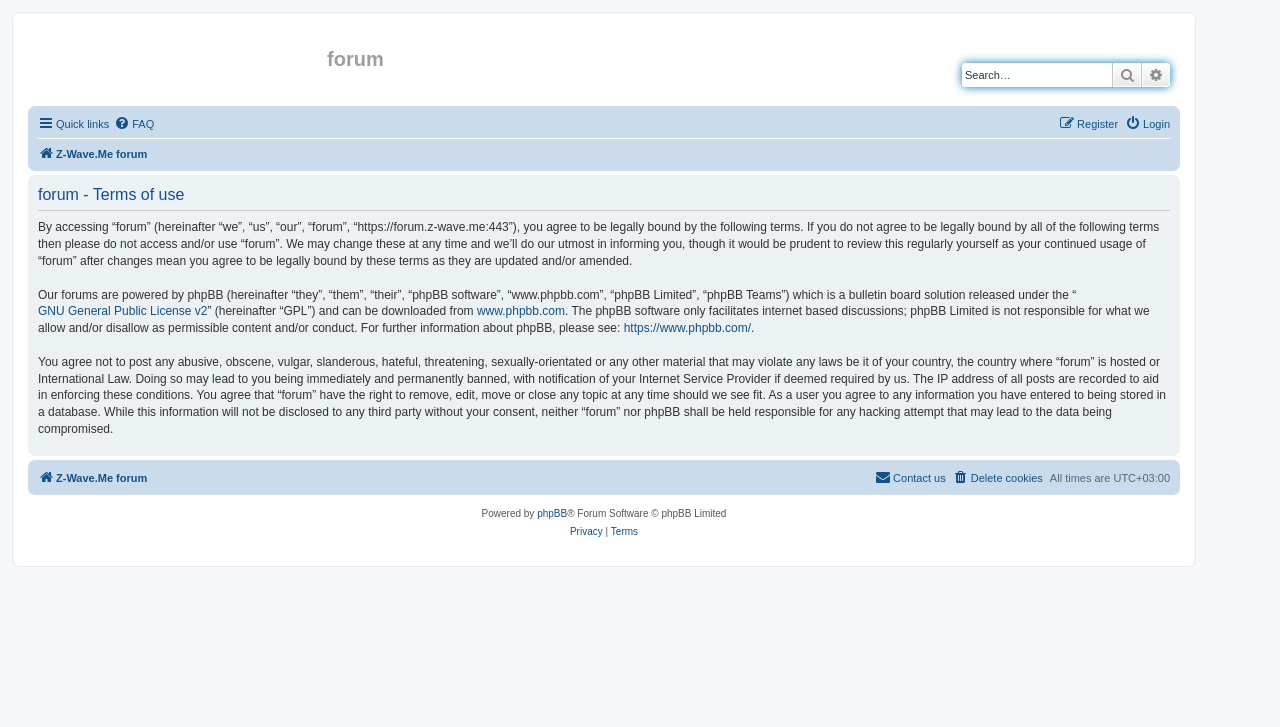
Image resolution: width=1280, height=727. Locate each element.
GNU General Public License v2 (122, 311)
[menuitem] (134, 124)
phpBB (552, 513)
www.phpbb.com (521, 311)
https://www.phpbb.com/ (687, 328)
